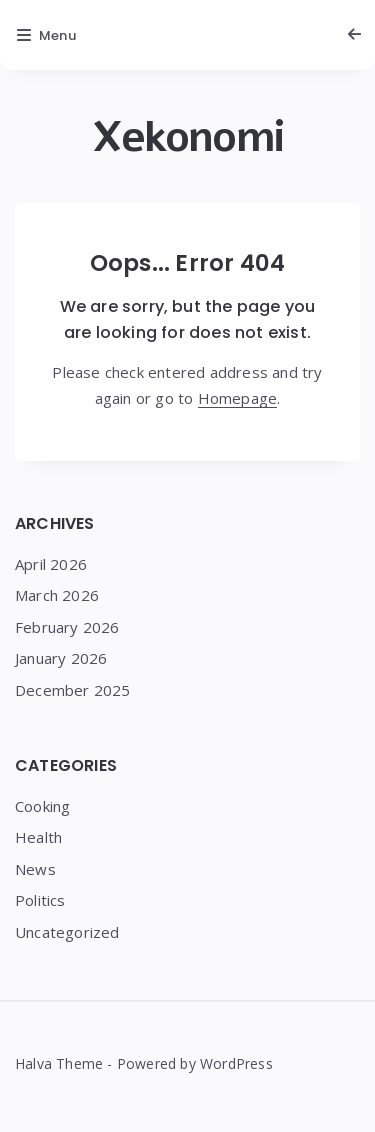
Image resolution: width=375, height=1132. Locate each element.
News (35, 869)
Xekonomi (188, 137)
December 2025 (73, 690)
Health (38, 837)
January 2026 (61, 658)
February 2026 (67, 627)
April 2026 (51, 564)
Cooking (42, 806)
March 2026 (57, 595)
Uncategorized (67, 932)
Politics (40, 900)
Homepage (238, 398)
